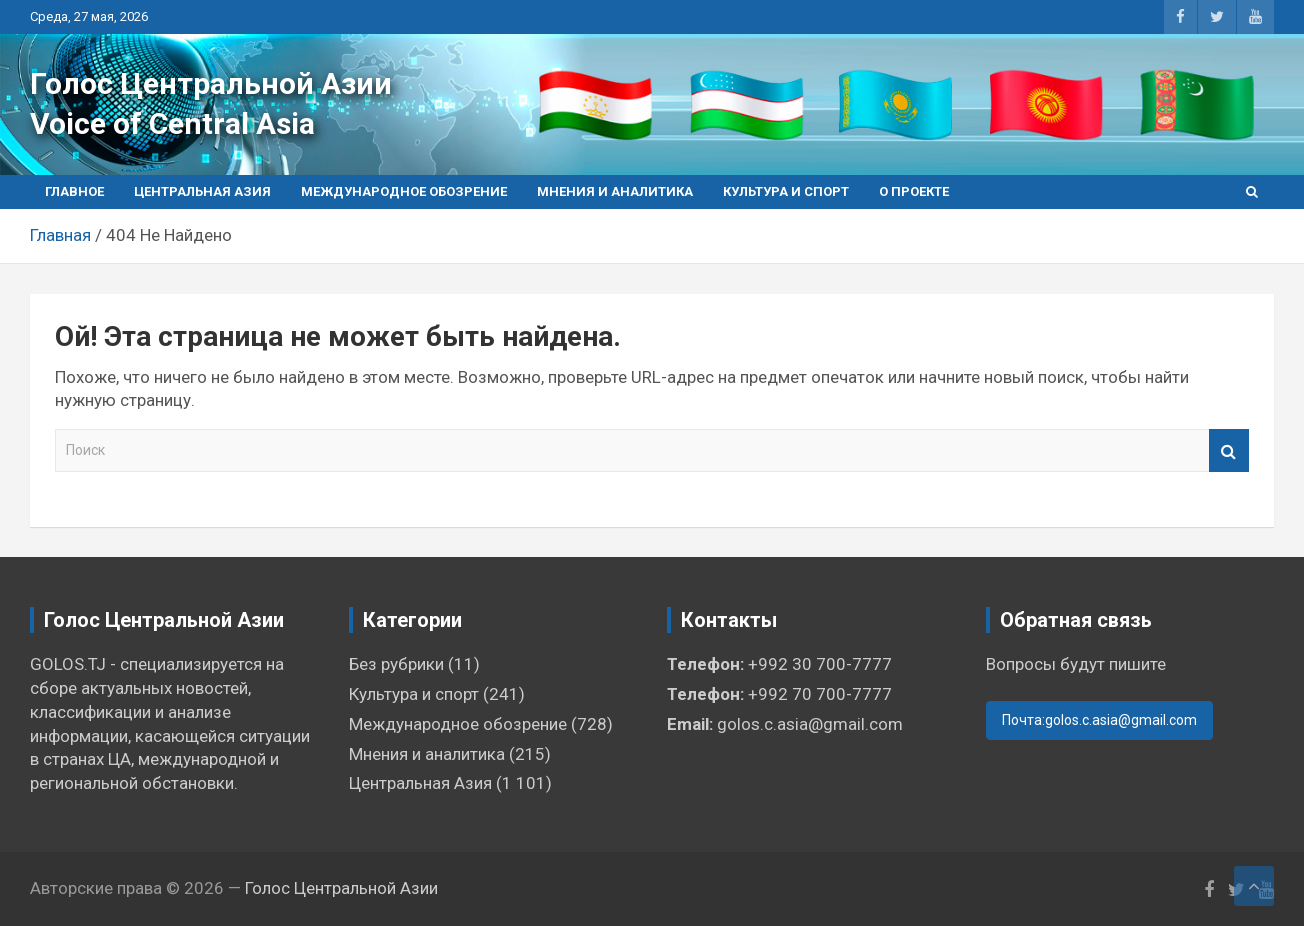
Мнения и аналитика (615, 191)
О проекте (914, 191)
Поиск (1229, 450)
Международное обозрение (404, 191)
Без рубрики (396, 664)
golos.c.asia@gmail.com (810, 724)
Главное (74, 191)
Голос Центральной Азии (211, 83)
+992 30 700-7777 (820, 664)
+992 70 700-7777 (820, 694)
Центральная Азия (202, 191)
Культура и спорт (786, 191)
